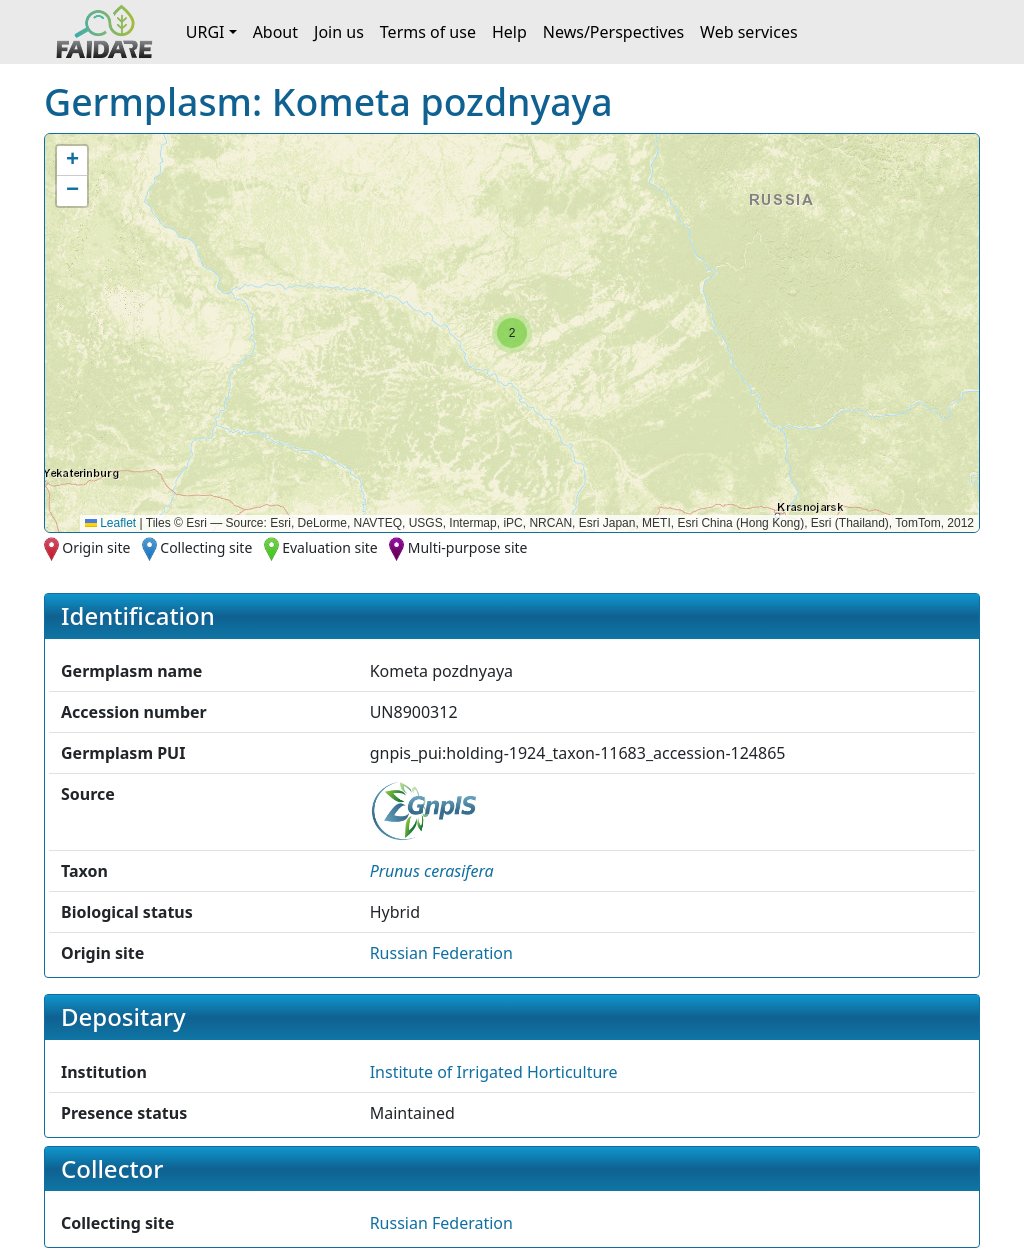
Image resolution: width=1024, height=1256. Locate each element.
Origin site (96, 547)
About (275, 32)
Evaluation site (330, 547)
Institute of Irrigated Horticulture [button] (494, 1072)
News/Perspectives (613, 32)
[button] (512, 333)
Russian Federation (441, 953)
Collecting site (206, 547)
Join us (339, 32)
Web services (749, 32)
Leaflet (110, 523)
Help (509, 32)
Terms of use (428, 32)
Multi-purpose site (468, 547)
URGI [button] (205, 32)
